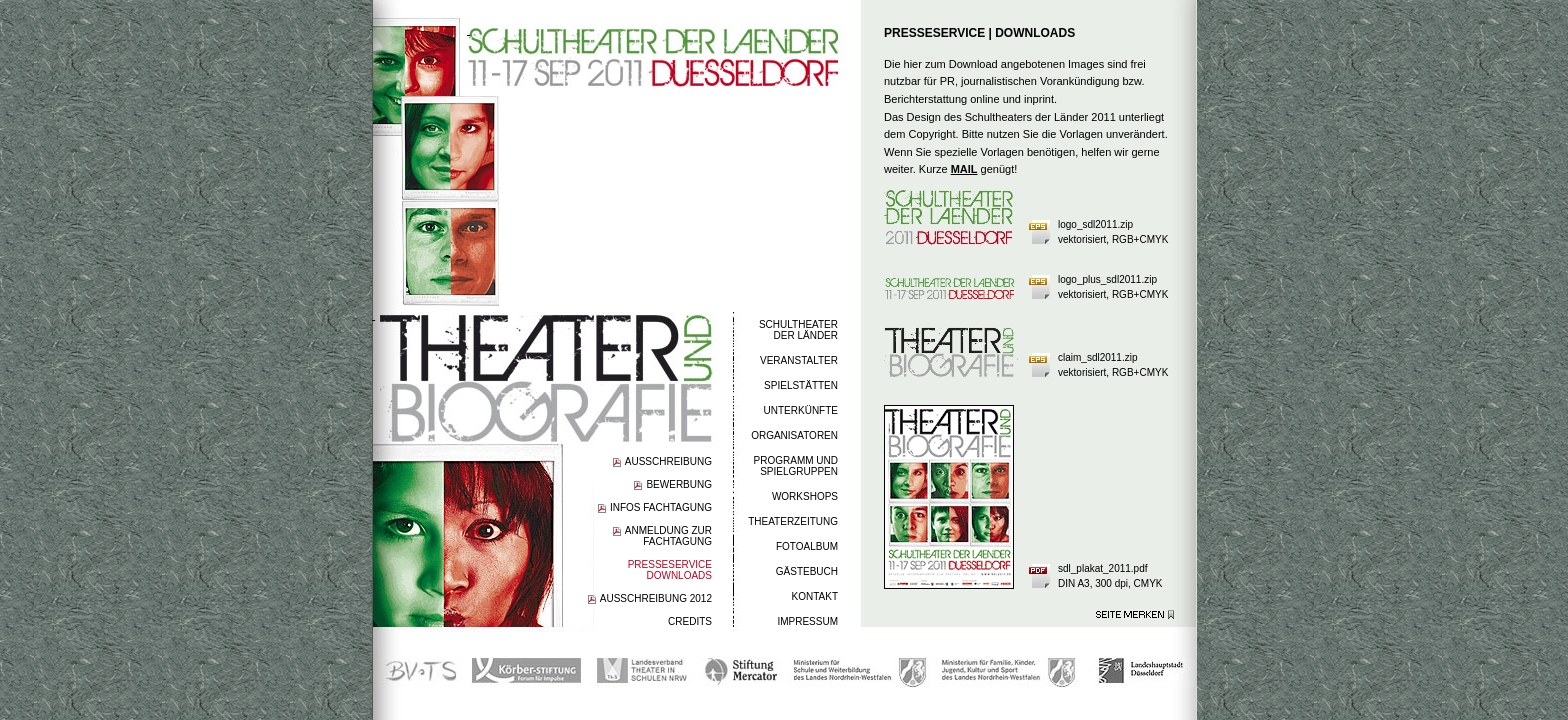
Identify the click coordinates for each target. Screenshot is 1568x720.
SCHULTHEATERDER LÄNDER (798, 330)
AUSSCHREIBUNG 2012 (656, 598)
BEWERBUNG (679, 484)
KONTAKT (815, 596)
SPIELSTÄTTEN (801, 385)
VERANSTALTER (799, 360)
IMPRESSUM (807, 621)
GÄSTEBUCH (807, 571)
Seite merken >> (1135, 614)
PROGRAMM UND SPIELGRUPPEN (796, 466)
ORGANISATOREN (794, 435)
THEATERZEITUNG (793, 521)
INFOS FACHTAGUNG (661, 507)
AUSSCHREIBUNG (668, 461)
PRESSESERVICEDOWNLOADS (670, 570)
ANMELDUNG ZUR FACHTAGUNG (668, 536)
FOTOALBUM (807, 546)
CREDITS (690, 621)
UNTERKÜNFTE (801, 410)
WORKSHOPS (805, 496)
